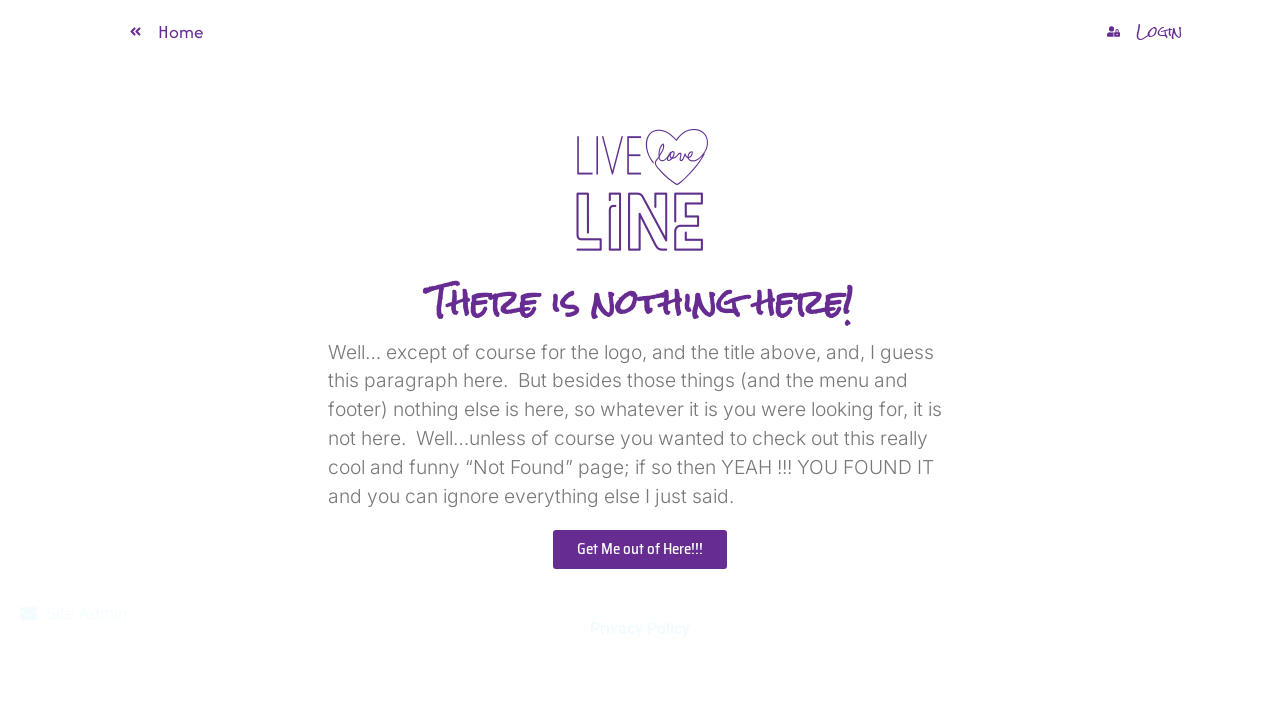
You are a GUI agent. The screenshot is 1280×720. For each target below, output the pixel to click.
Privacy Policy (640, 628)
